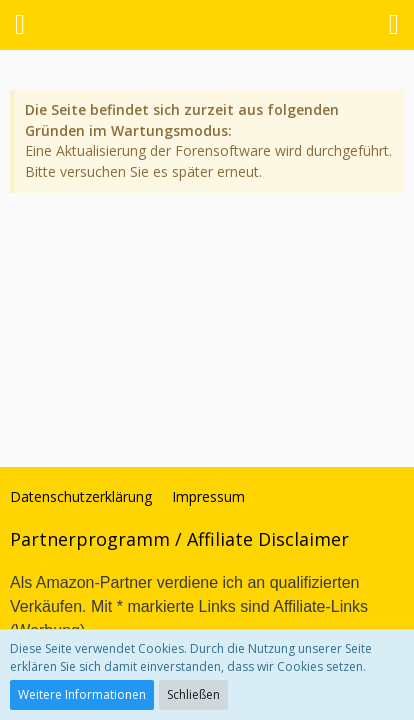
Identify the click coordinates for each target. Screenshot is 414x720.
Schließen (193, 694)
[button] (20, 25)
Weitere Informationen (82, 694)
